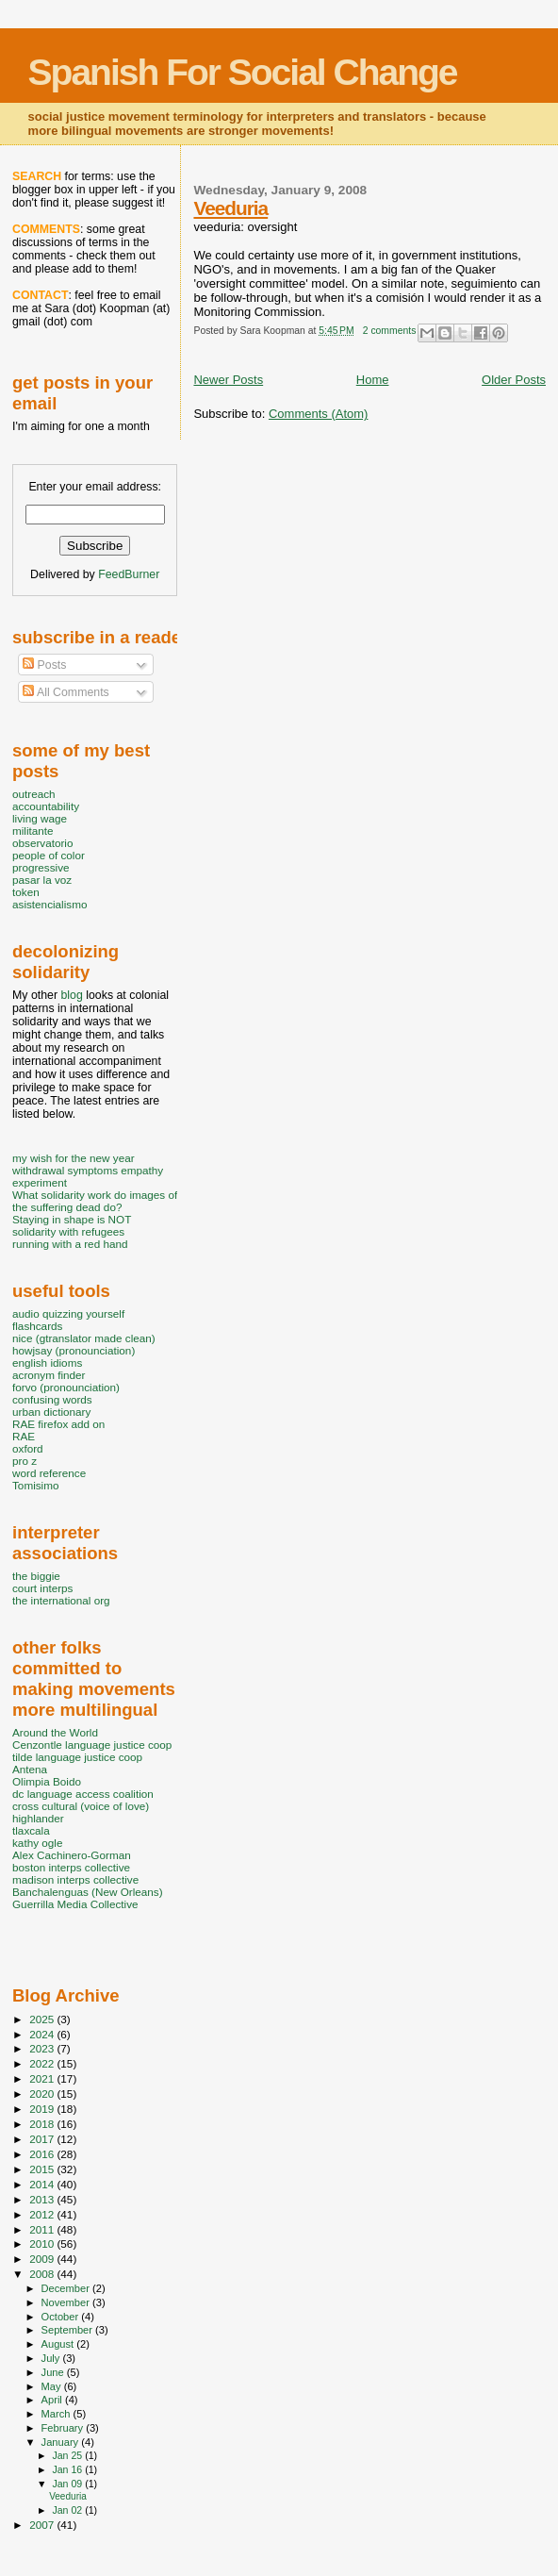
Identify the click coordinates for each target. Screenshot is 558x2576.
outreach (34, 794)
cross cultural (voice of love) (80, 1806)
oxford (27, 1448)
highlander (38, 1818)
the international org (61, 1600)
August (59, 2344)
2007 (43, 2524)
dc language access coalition (83, 1793)
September (68, 2329)
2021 (43, 2078)
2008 (43, 2274)
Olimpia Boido (46, 1781)
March (57, 2413)
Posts (44, 665)
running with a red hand (69, 1244)
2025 (43, 2019)
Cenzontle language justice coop (92, 1744)
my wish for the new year (73, 1158)
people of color (48, 855)
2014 (43, 2184)
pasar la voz (42, 879)
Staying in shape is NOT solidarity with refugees (71, 1225)
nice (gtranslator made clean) (84, 1338)
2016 (43, 2154)
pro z (24, 1460)
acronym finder (49, 1375)
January (61, 2442)
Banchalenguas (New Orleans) (87, 1892)
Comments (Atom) (318, 414)
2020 (43, 2093)
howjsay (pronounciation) (73, 1350)
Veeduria (230, 208)
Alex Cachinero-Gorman (71, 1855)
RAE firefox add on (58, 1424)
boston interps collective (71, 1867)
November (66, 2302)
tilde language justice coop (77, 1757)
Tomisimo (35, 1485)
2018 (43, 2124)
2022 (43, 2063)
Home (372, 380)
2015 (43, 2169)
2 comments (390, 330)
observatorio (43, 843)
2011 (43, 2229)
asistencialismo (49, 904)
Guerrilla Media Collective (75, 1904)
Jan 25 (68, 2455)
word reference (49, 1473)
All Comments (66, 692)
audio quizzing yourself (68, 1313)
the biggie (36, 1576)
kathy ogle (37, 1842)
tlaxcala (31, 1830)
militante (33, 830)
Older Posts (514, 380)
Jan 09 (68, 2483)
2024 (43, 2034)
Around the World (55, 1732)
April (53, 2399)
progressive (41, 867)
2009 (43, 2258)
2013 (43, 2199)
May (52, 2386)
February (64, 2428)
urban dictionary (51, 1411)
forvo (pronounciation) (66, 1387)
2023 (43, 2048)
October (61, 2316)
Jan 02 (68, 2510)
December (66, 2288)
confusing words (52, 1399)
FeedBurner (128, 574)
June (54, 2372)
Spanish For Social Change (242, 72)
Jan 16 (68, 2469)
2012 (43, 2214)
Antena (29, 1769)
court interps (42, 1588)
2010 (43, 2243)
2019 (43, 2108)
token (26, 892)
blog (71, 995)
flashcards (37, 1326)
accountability (45, 806)
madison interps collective (75, 1879)
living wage (39, 818)
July (52, 2358)
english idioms (47, 1362)
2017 (43, 2139)
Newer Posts (228, 380)
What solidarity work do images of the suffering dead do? (94, 1200)
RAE (23, 1436)
